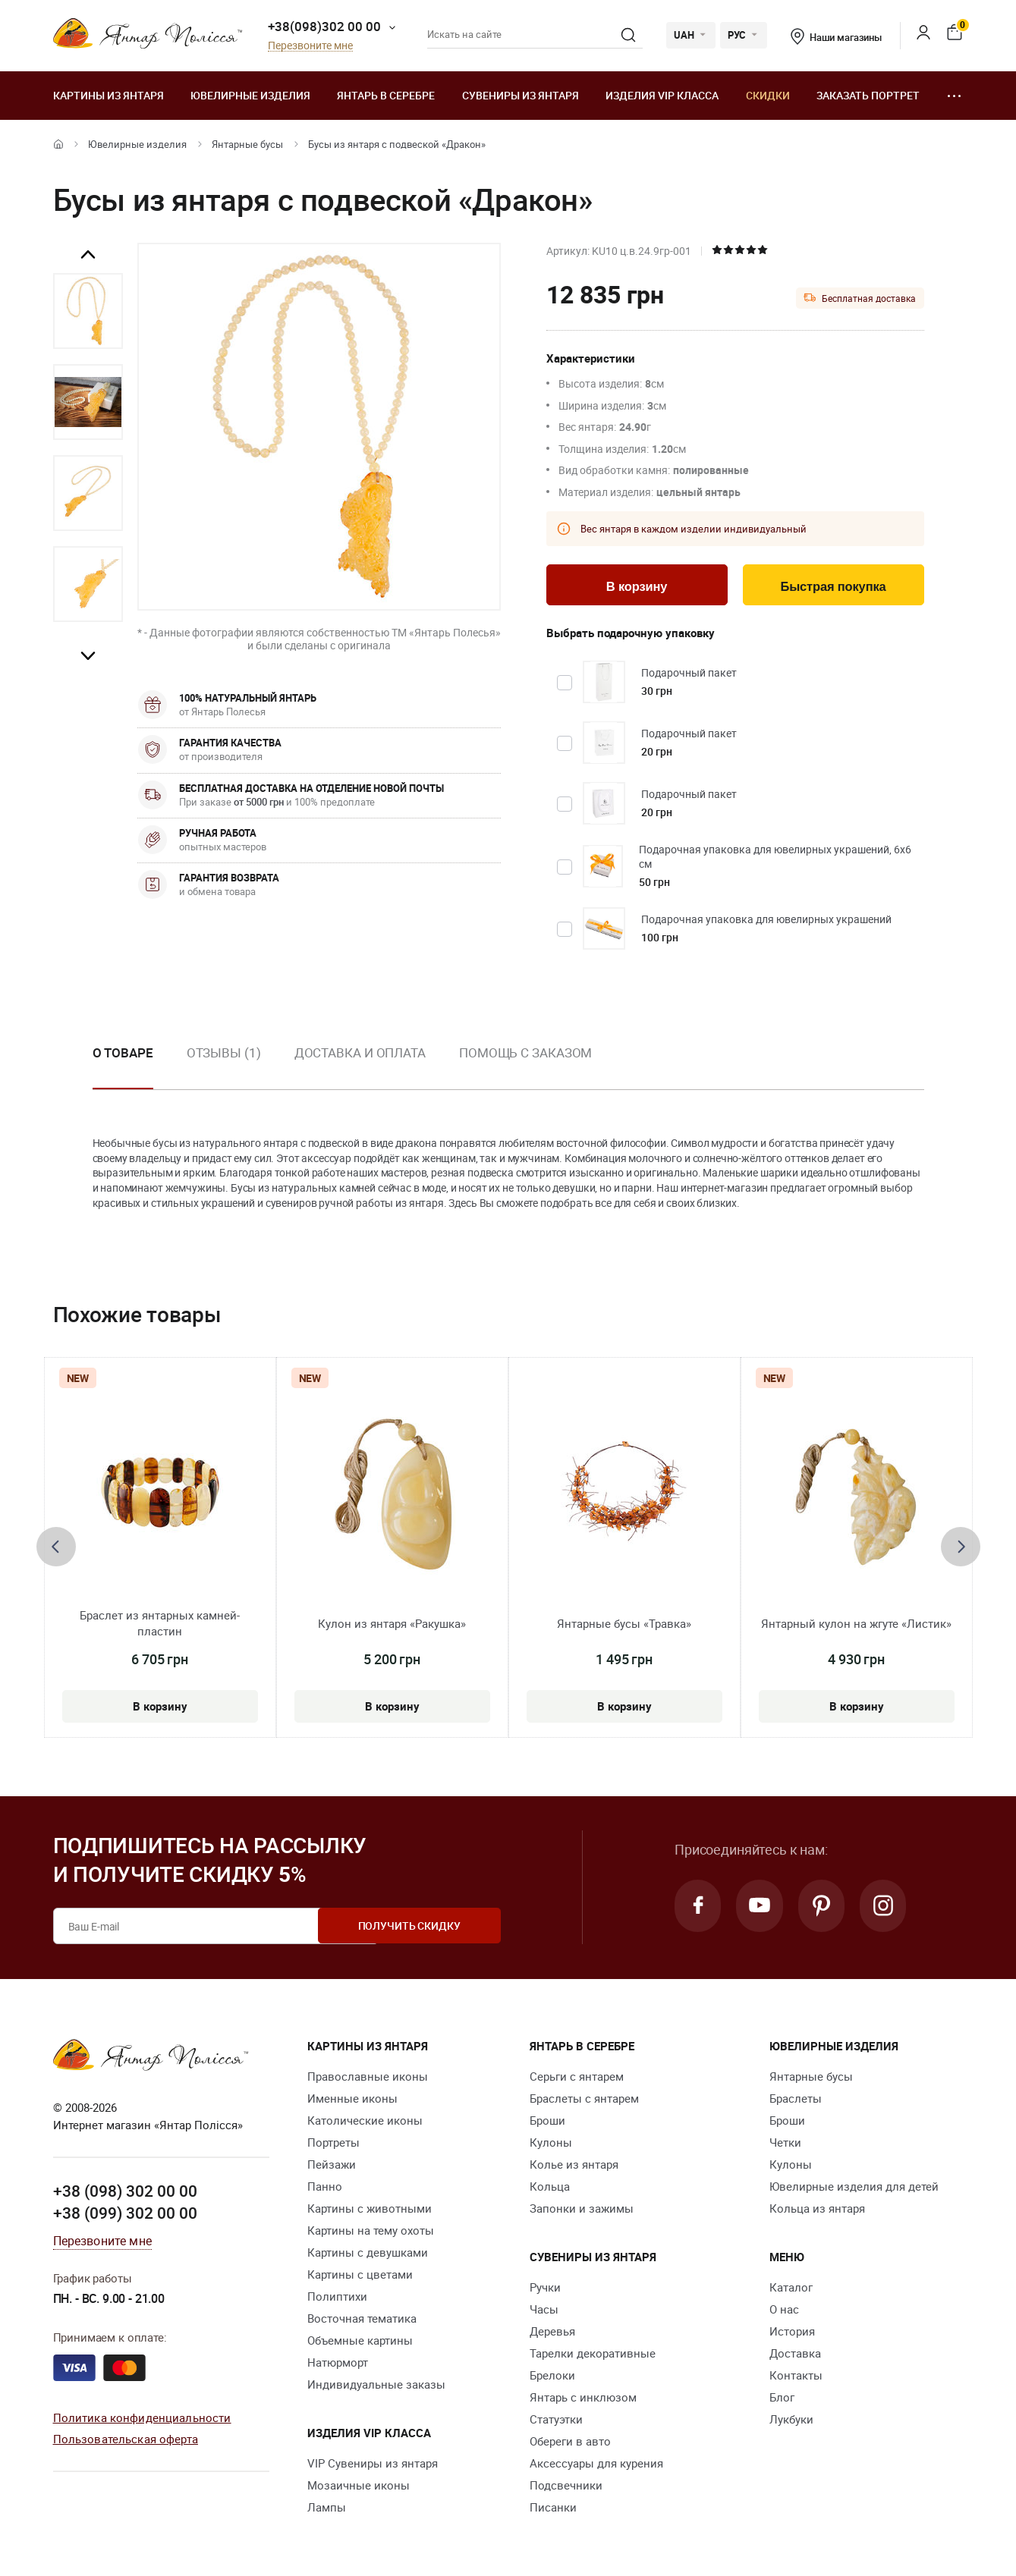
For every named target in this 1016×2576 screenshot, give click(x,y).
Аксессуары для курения (596, 2464)
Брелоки (552, 2376)
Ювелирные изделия (250, 95)
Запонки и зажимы (582, 2209)
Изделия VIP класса (662, 95)
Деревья (552, 2332)
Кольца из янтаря (817, 2209)
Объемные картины (360, 2341)
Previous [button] (88, 254)
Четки (785, 2143)
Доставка (795, 2354)
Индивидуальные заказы (376, 2385)
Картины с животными (369, 2209)
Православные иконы (367, 2077)
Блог (781, 2398)
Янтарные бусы (247, 144)
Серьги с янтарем (577, 2077)
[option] (88, 311)
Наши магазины (836, 37)
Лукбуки (791, 2420)
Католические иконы (365, 2121)
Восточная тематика (362, 2319)
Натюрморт (337, 2363)
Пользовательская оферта (125, 2440)
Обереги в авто (570, 2442)
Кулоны (551, 2143)
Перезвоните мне (310, 46)
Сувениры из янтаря (520, 95)
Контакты (796, 2376)
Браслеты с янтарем (584, 2099)
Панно (324, 2187)
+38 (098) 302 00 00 (125, 2192)
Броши (547, 2121)
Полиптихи (337, 2297)
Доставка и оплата (360, 1054)
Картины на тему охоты (370, 2231)
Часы (544, 2310)
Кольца (550, 2187)
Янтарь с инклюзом (583, 2398)
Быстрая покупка (833, 587)
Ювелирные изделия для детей (854, 2187)
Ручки (545, 2288)
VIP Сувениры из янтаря (372, 2464)
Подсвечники (566, 2486)
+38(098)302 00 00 (324, 26)
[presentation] (56, 1548)
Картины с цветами (360, 2275)
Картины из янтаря (108, 95)
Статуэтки (556, 2420)
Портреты (333, 2143)
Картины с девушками (367, 2253)
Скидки (768, 95)
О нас (784, 2310)
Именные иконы (352, 2099)
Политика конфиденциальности (142, 2418)
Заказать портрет (868, 95)
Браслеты (795, 2099)
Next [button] (88, 655)
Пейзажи (331, 2165)
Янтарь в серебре (386, 95)
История (792, 2332)
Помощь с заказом (525, 1054)
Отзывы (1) (224, 1054)
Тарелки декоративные (593, 2354)
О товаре (123, 1054)
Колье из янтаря (574, 2165)
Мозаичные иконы (358, 2486)
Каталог (791, 2288)
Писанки (553, 2508)
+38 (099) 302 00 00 (125, 2214)
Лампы (326, 2508)
